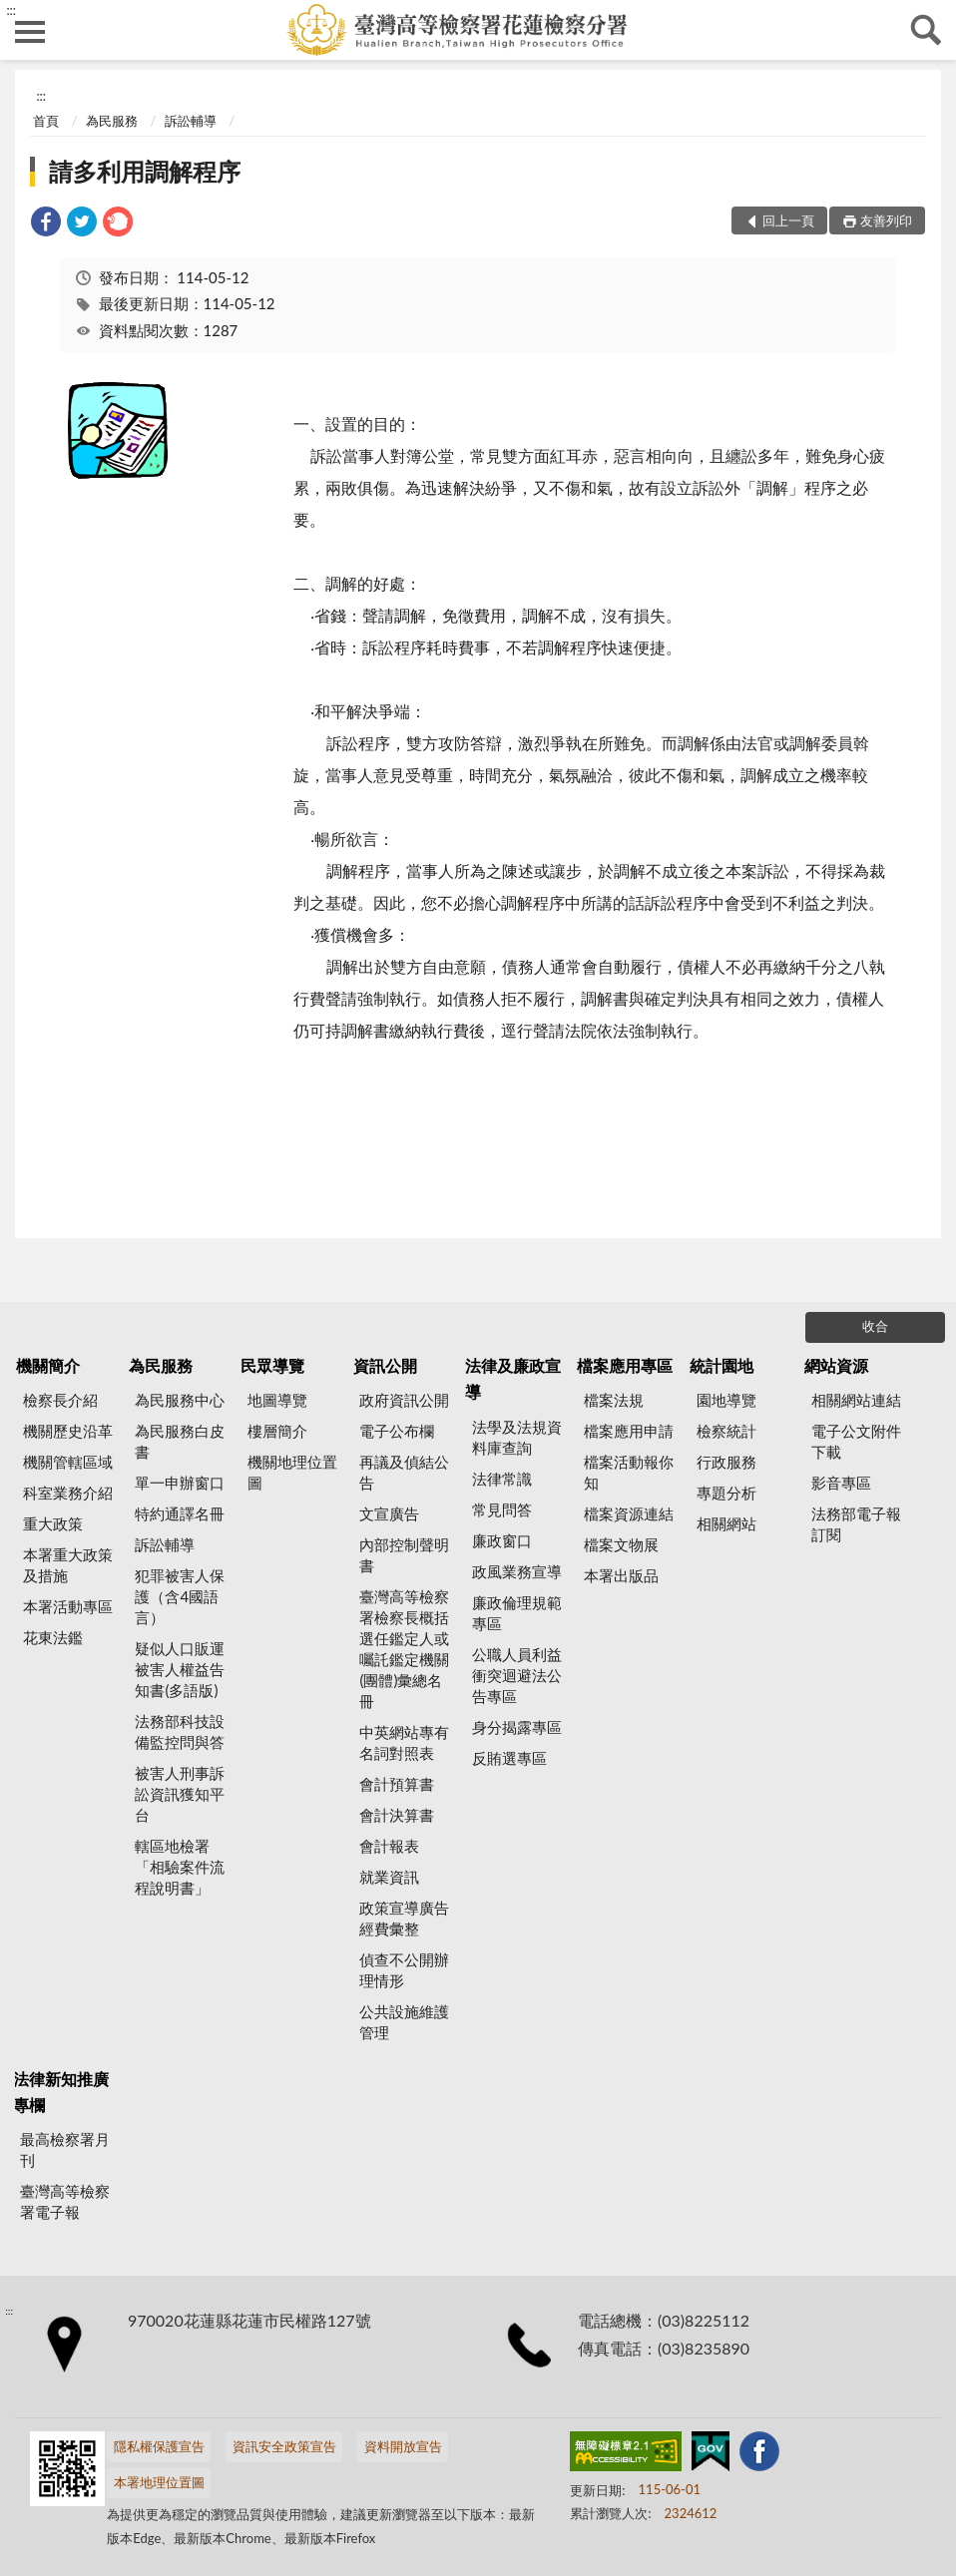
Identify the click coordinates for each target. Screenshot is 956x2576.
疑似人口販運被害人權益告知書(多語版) (180, 1669)
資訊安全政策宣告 (284, 2446)
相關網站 (726, 1523)
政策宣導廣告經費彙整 (404, 1918)
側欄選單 (30, 32)
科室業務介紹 (68, 1493)
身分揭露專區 (517, 1727)
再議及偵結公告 (404, 1472)
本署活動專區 (68, 1606)
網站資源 (836, 1365)
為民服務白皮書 (180, 1441)
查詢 (926, 30)
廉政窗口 (502, 1540)
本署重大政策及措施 (68, 1564)
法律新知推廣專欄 (61, 2091)
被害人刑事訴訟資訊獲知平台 (180, 1794)
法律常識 (502, 1479)
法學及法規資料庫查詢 (517, 1437)
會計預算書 (396, 1784)
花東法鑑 (53, 1637)
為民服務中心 (180, 1400)
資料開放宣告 (403, 2446)
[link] (46, 224)
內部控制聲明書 (404, 1554)
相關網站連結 (856, 1400)
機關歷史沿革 (68, 1431)
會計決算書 (396, 1815)
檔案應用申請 (629, 1431)
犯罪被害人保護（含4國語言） (180, 1596)
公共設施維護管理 (404, 2021)
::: (11, 10)
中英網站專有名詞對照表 (404, 1742)
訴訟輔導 (191, 121)
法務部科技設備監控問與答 (180, 1731)
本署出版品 (621, 1575)
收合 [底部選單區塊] (875, 1326)
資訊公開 (385, 1365)
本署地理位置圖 (159, 2482)
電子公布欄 (396, 1431)
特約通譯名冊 (180, 1513)
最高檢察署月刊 (65, 2149)
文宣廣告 (389, 1513)
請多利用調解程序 (144, 171)
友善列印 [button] (886, 220)
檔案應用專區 (625, 1365)
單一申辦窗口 (180, 1483)
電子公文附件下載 (856, 1441)
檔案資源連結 (629, 1513)
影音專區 (841, 1483)
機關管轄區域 (68, 1462)
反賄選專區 (509, 1758)
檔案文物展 (621, 1544)
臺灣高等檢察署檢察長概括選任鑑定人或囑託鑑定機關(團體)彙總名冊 (404, 1648)
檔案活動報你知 (629, 1472)
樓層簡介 (277, 1431)
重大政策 (53, 1523)
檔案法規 (614, 1400)
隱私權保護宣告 (159, 2446)
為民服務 (112, 121)
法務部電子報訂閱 (856, 1523)
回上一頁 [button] (788, 220)
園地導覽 (726, 1400)
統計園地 (721, 1365)
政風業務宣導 (517, 1571)
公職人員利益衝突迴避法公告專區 (517, 1675)
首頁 (46, 121)
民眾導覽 (272, 1365)
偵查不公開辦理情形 (404, 1969)
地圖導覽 (277, 1400)
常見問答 (502, 1509)
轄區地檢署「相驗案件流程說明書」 (180, 1867)
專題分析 (726, 1493)
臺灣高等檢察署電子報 (65, 2201)
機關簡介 (48, 1365)
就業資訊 (389, 1877)
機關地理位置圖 (292, 1472)
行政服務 (726, 1462)
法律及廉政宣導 (513, 1378)
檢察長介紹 (60, 1400)
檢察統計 (726, 1431)
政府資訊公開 (404, 1400)
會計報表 (389, 1846)
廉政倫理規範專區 (517, 1612)
